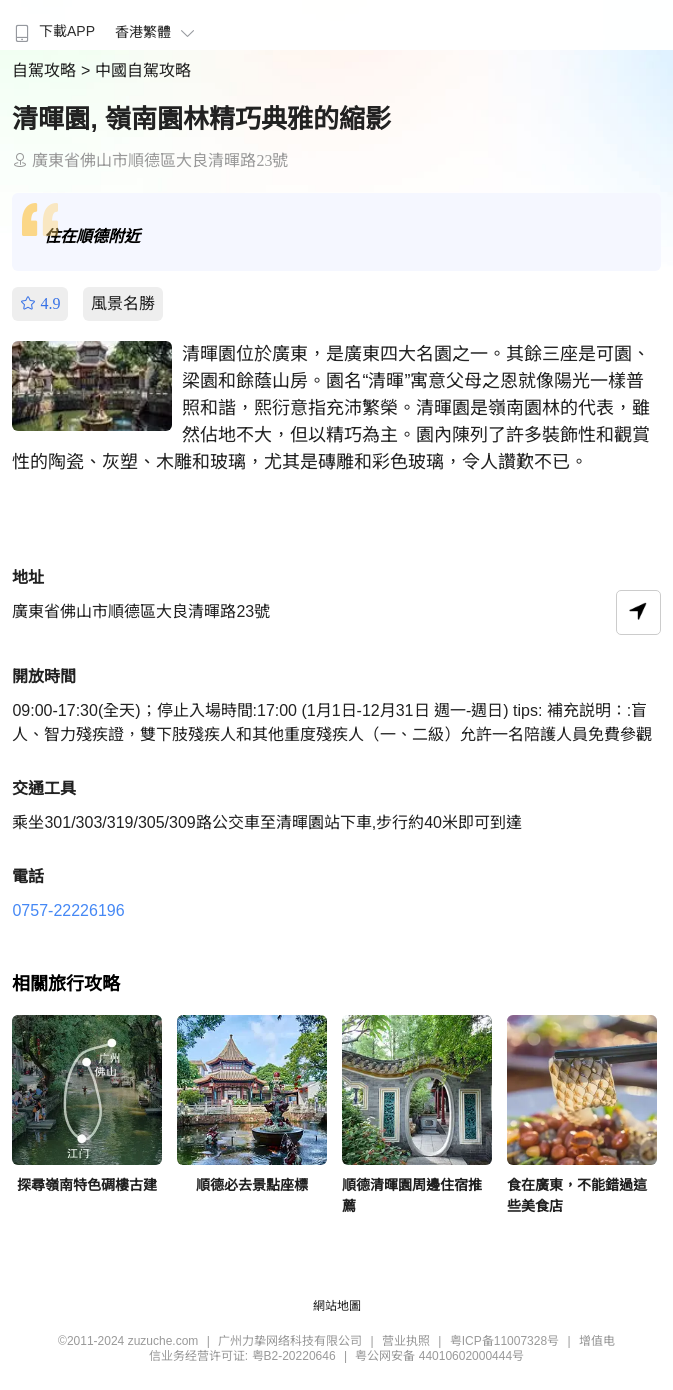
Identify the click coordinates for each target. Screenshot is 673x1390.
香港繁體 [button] (157, 32)
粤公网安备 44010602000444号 (439, 1356)
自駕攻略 (46, 70)
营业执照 (406, 1341)
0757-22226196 (68, 910)
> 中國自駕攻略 (136, 70)
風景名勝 (123, 303)
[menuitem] (52, 25)
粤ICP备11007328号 (504, 1341)
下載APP (52, 31)
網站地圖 (337, 1306)
